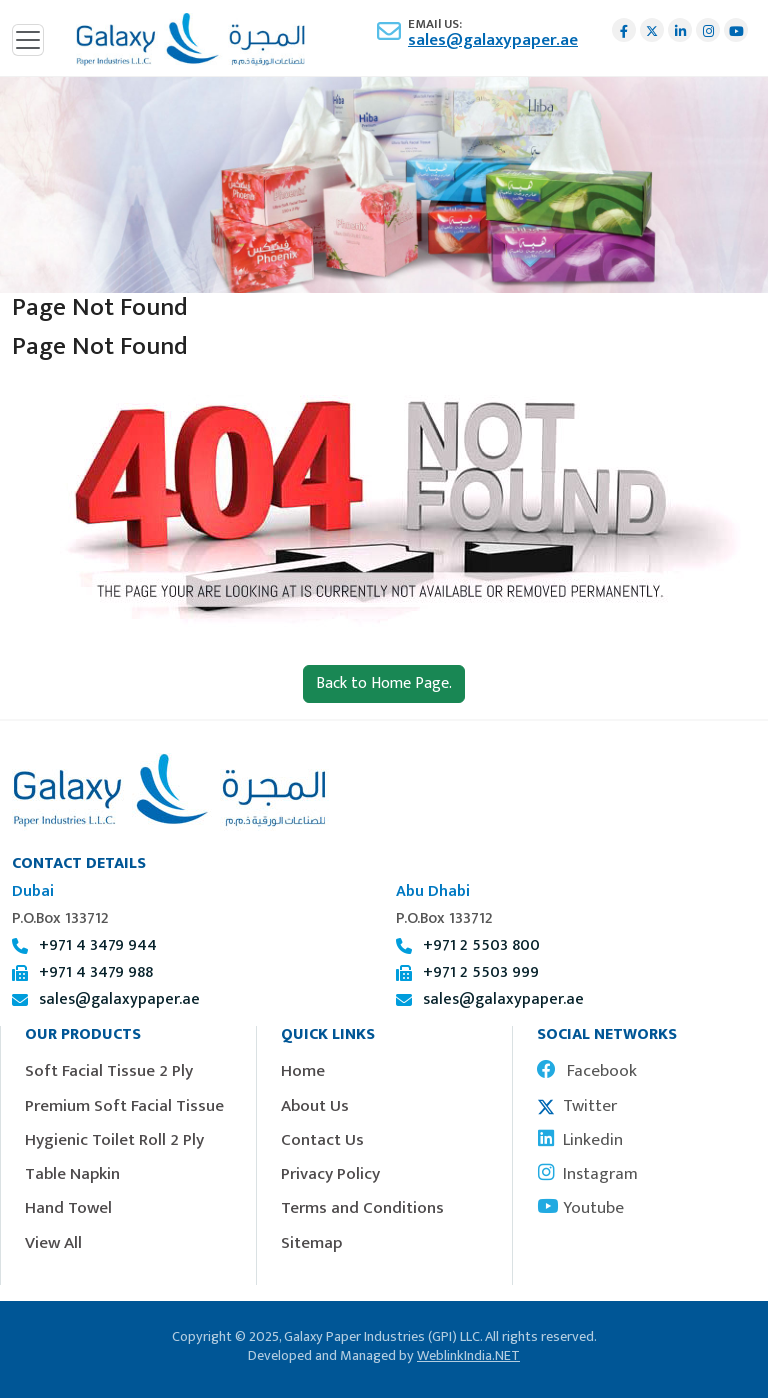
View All (53, 1243)
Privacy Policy (330, 1174)
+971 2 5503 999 (481, 972)
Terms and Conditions (362, 1208)
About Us (315, 1106)
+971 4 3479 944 (98, 945)
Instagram (587, 1174)
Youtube (580, 1208)
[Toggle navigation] (28, 40)
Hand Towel (68, 1208)
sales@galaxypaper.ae (493, 40)
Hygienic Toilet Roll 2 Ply (114, 1140)
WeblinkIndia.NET (468, 1356)
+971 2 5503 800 (481, 945)
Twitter (577, 1106)
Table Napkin (72, 1174)
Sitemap (311, 1243)
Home (303, 1071)
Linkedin (580, 1140)
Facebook (587, 1071)
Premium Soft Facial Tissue (124, 1106)
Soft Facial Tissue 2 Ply (109, 1071)
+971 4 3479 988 (96, 972)
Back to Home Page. (384, 683)
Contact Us (322, 1140)
